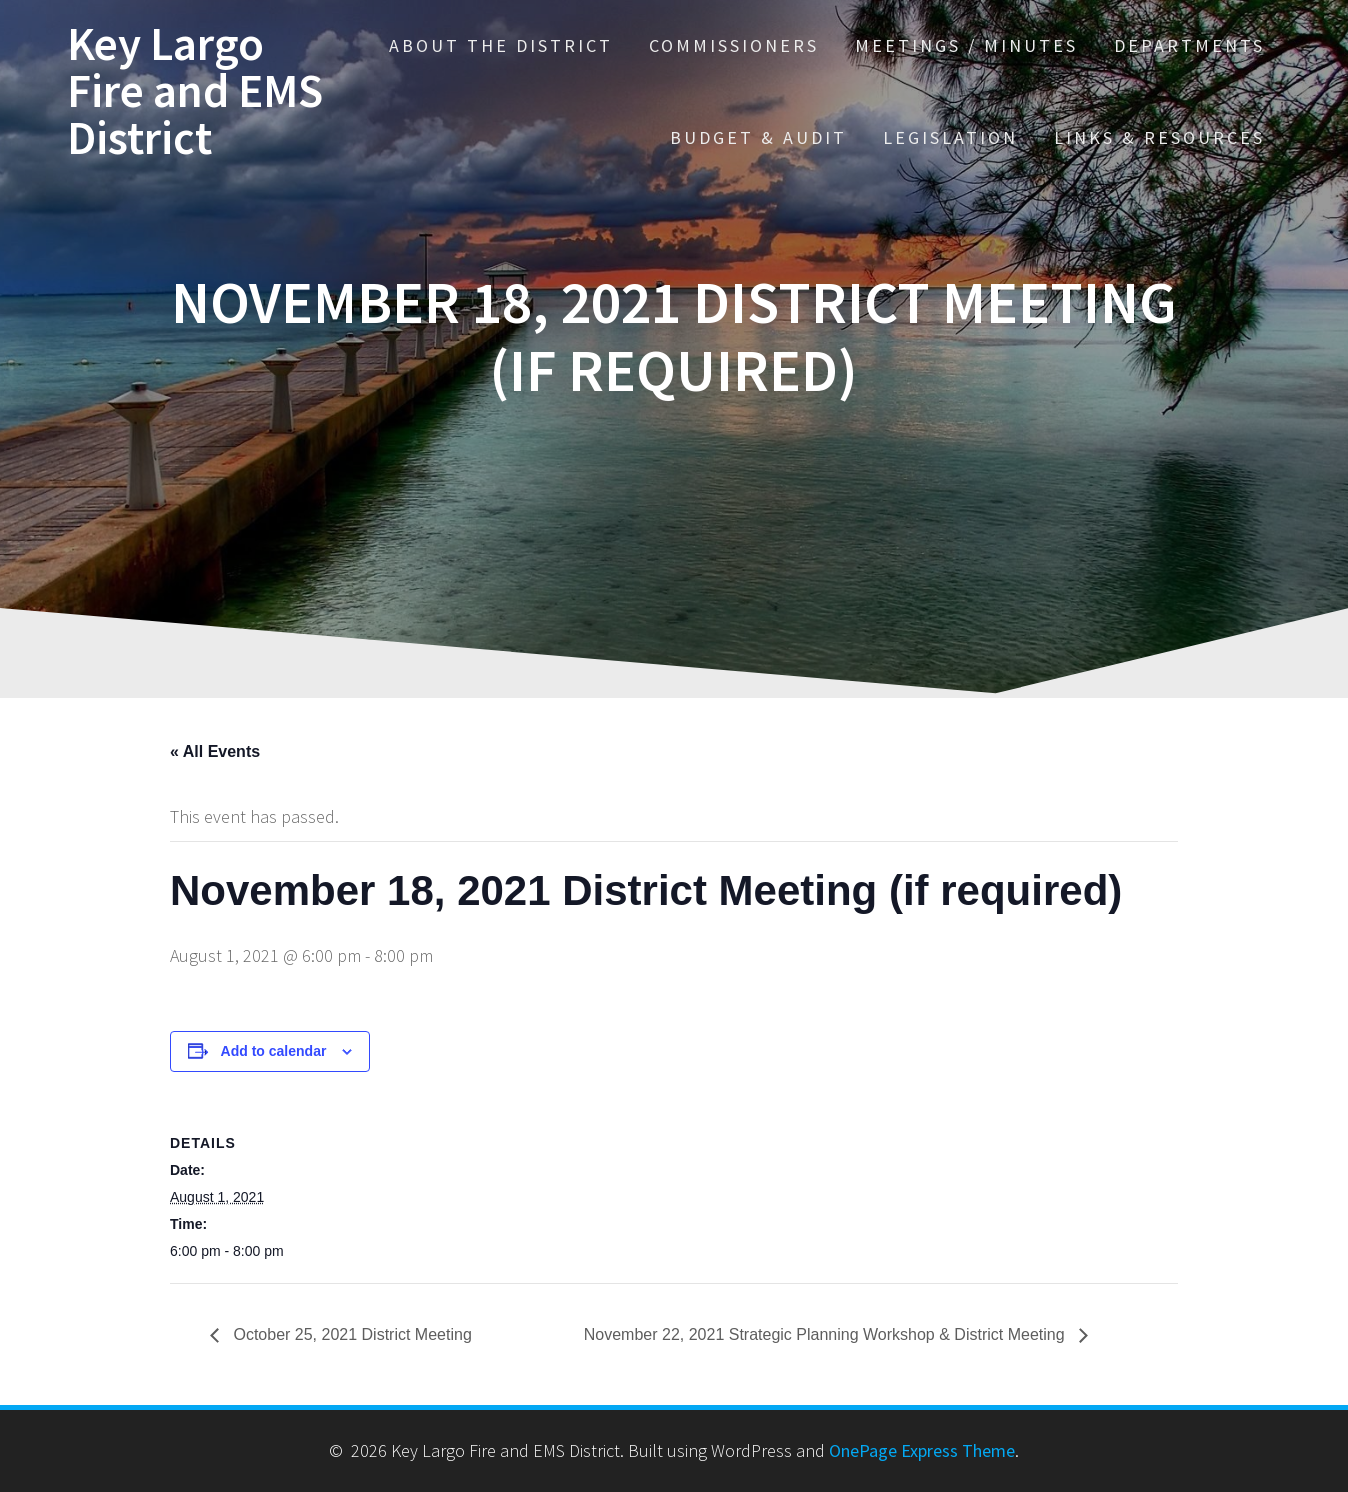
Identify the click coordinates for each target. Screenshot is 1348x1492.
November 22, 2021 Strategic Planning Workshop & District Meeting (826, 1334)
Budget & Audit (758, 137)
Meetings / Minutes (966, 45)
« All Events (215, 751)
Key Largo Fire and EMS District (195, 91)
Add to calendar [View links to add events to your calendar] (274, 1051)
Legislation (950, 137)
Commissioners (734, 45)
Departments (1189, 45)
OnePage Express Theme (922, 1450)
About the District (501, 45)
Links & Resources (1159, 137)
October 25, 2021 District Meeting (350, 1334)
